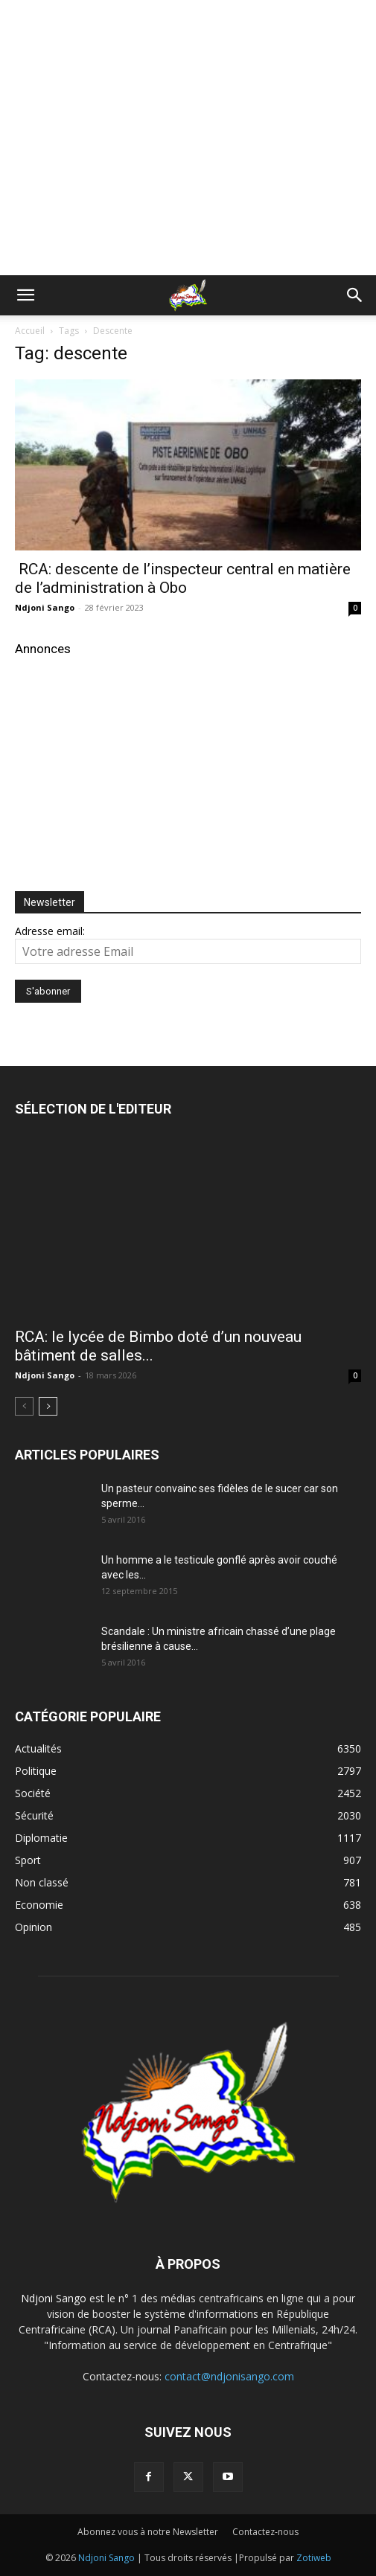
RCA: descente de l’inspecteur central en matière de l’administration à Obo (183, 578)
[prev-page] (24, 1406)
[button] (25, 295)
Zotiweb (313, 2557)
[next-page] (48, 1406)
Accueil (30, 330)
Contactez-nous (265, 2531)
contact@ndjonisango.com (229, 2376)
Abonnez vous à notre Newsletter (147, 2531)
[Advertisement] (188, 26)
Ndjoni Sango (44, 607)
